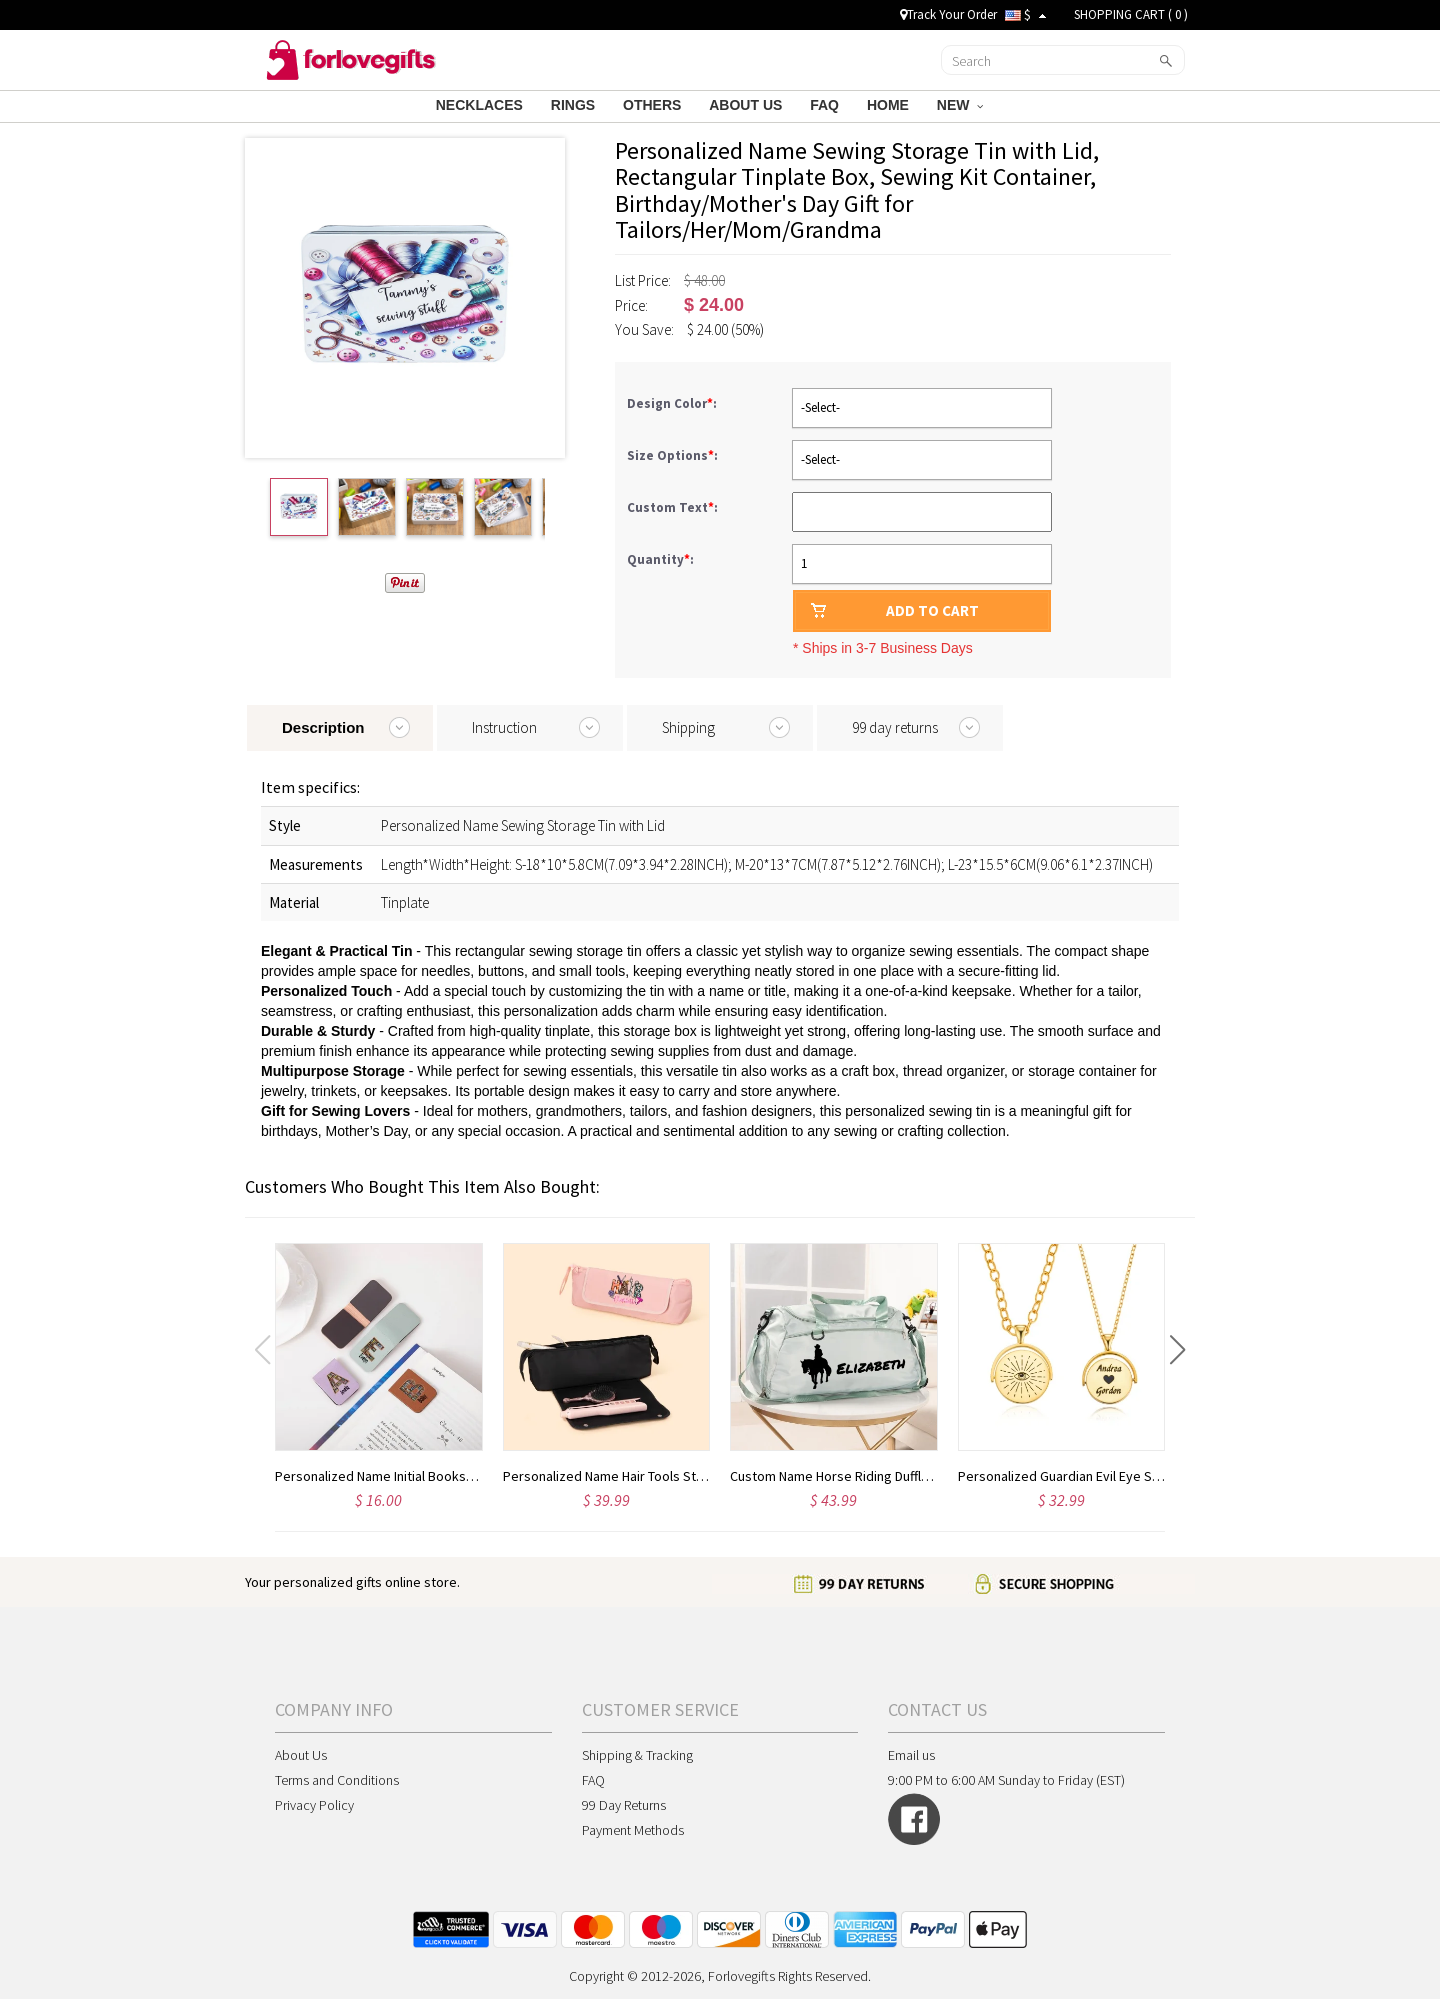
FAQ (826, 105)
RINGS (575, 105)
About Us (301, 1755)
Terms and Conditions (337, 1780)
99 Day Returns (624, 1805)
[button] (1177, 1350)
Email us (911, 1755)
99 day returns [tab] (895, 727)
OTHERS (654, 105)
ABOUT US (747, 105)
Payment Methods (633, 1830)
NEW (960, 105)
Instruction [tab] (504, 727)
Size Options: (674, 455)
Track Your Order (948, 14)
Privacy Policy (314, 1805)
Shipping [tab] (688, 727)
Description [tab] (323, 727)
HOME (890, 105)
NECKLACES (481, 105)
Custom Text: (674, 507)
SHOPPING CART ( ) (1131, 14)
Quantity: (660, 559)
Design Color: (673, 403)
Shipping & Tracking (637, 1755)
